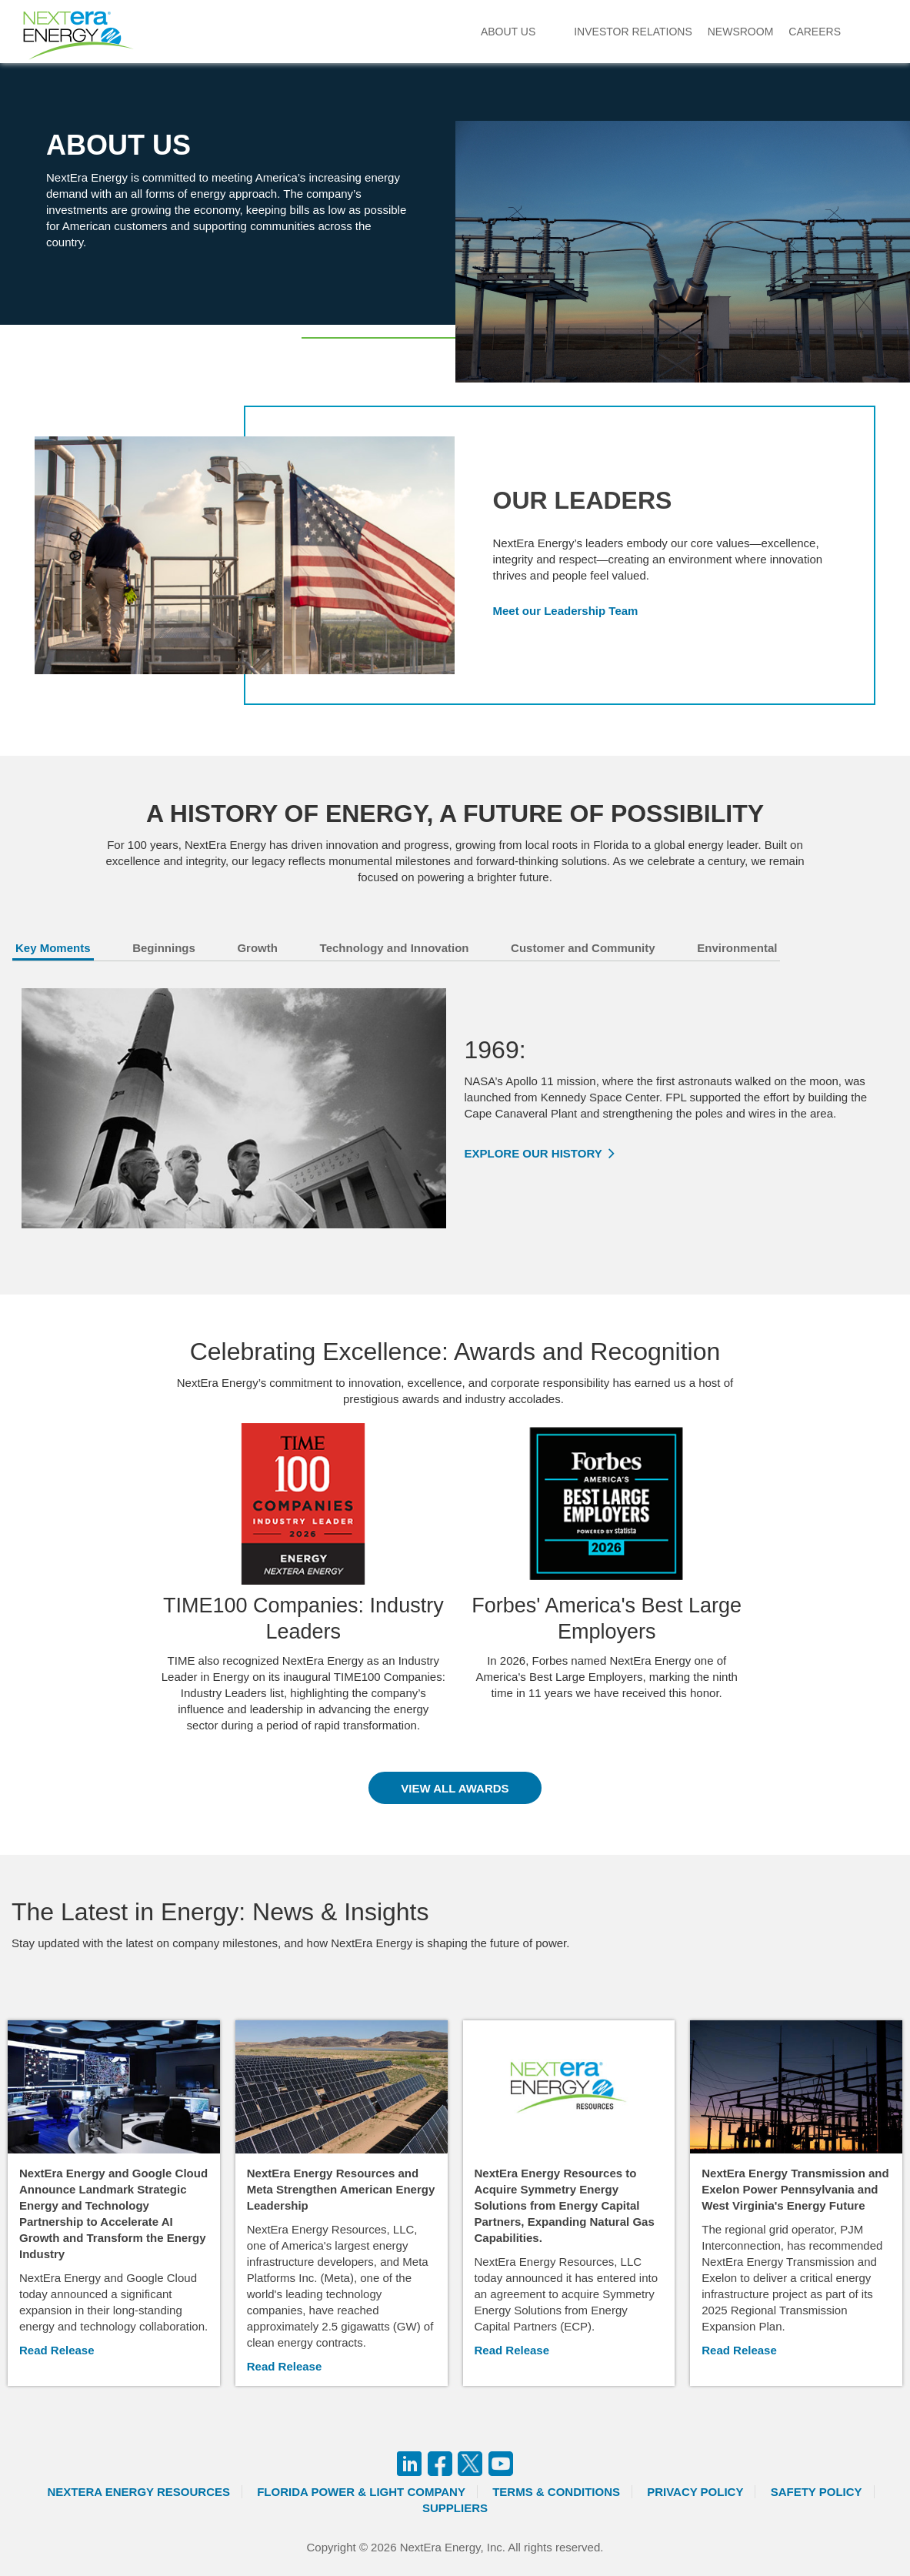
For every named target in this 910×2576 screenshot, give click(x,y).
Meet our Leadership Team (565, 610)
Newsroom (741, 31)
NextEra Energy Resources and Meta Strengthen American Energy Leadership (341, 2189)
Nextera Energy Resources (138, 2491)
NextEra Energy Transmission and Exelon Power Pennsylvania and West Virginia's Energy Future (795, 2189)
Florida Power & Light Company (361, 2491)
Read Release (57, 2350)
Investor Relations (633, 31)
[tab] (70, 951)
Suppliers (455, 2507)
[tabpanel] (455, 1108)
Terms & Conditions (556, 2491)
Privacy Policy (695, 2491)
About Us (508, 31)
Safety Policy (816, 2491)
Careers (814, 31)
